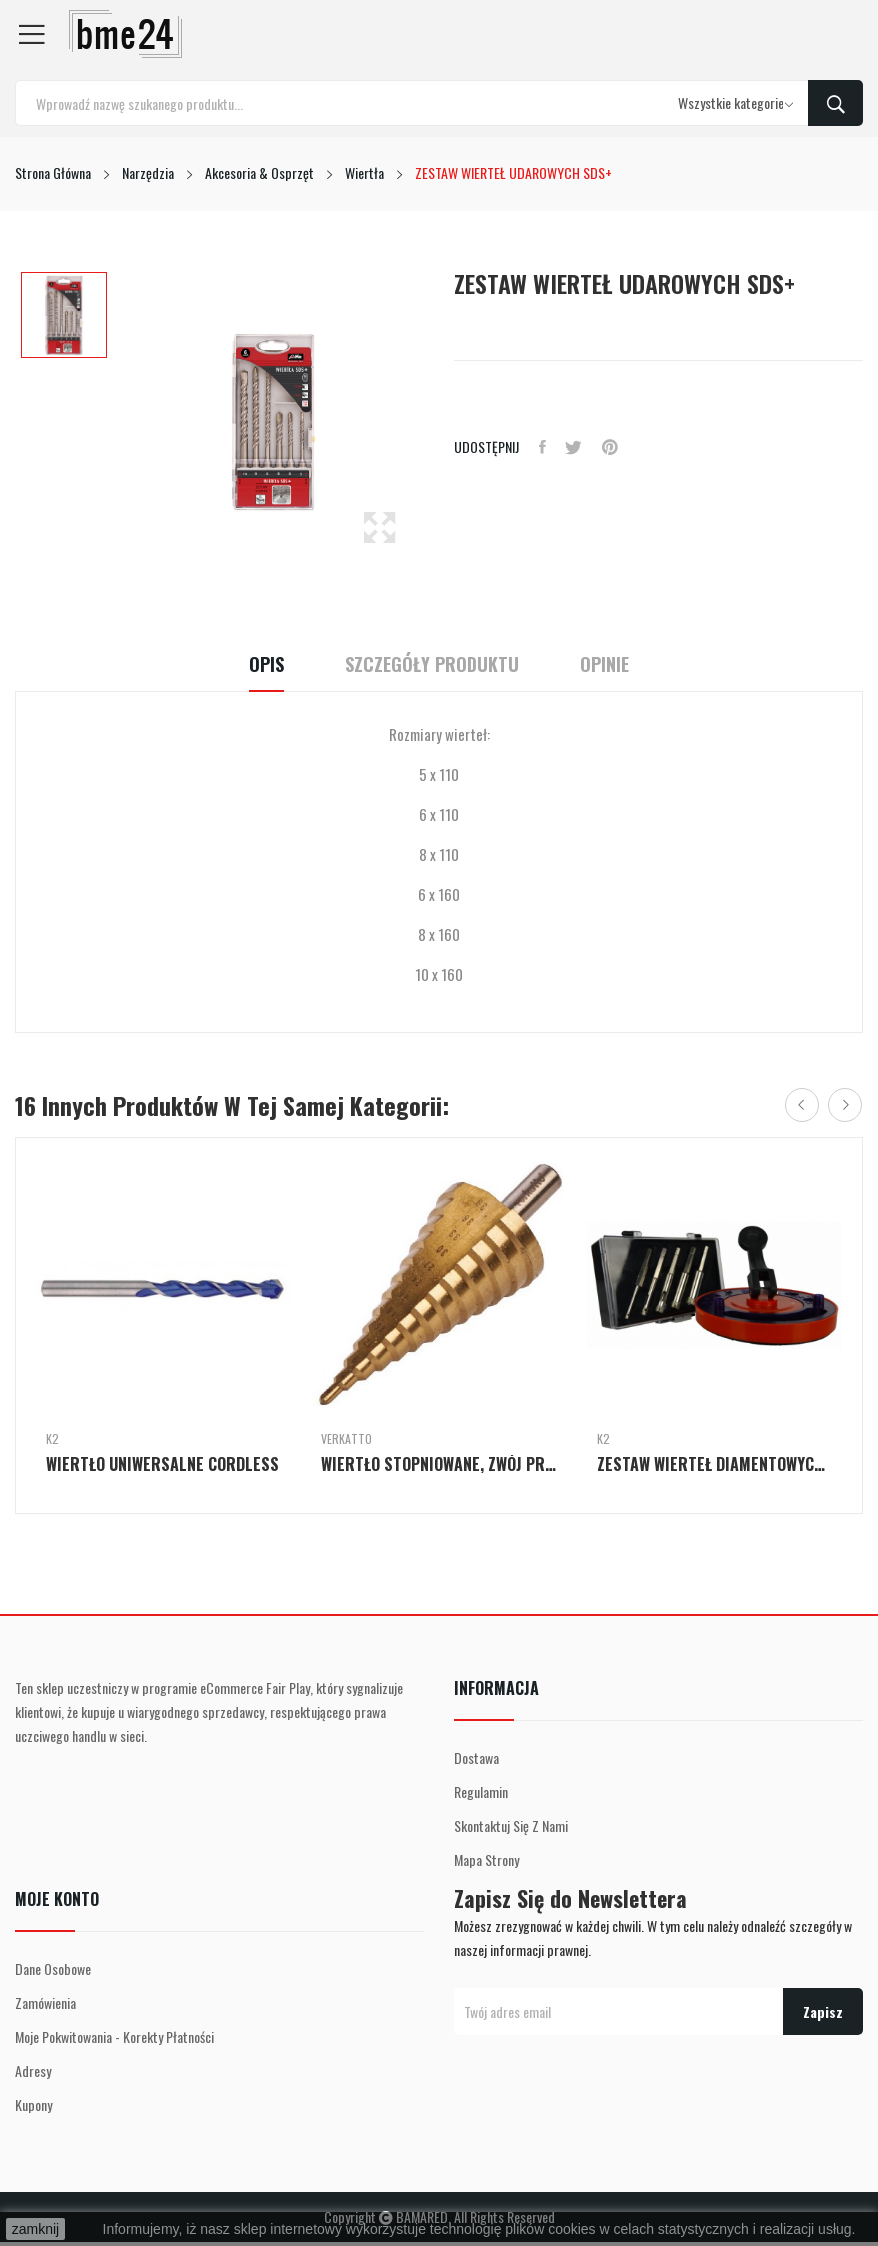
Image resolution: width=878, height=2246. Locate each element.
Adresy (33, 2070)
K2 (52, 1439)
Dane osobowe (53, 1968)
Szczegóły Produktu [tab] (432, 664)
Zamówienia (45, 2002)
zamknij (35, 2229)
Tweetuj (574, 447)
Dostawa (476, 1757)
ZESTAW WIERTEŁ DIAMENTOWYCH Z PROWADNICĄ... (714, 1464)
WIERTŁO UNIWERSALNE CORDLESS (162, 1464)
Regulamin (481, 1791)
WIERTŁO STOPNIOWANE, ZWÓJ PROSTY (438, 1464)
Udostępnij (542, 447)
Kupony (33, 2104)
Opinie (607, 664)
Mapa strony (486, 1859)
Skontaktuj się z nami (511, 1825)
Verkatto (346, 1439)
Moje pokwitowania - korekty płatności (114, 2036)
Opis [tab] (263, 664)
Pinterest (611, 447)
